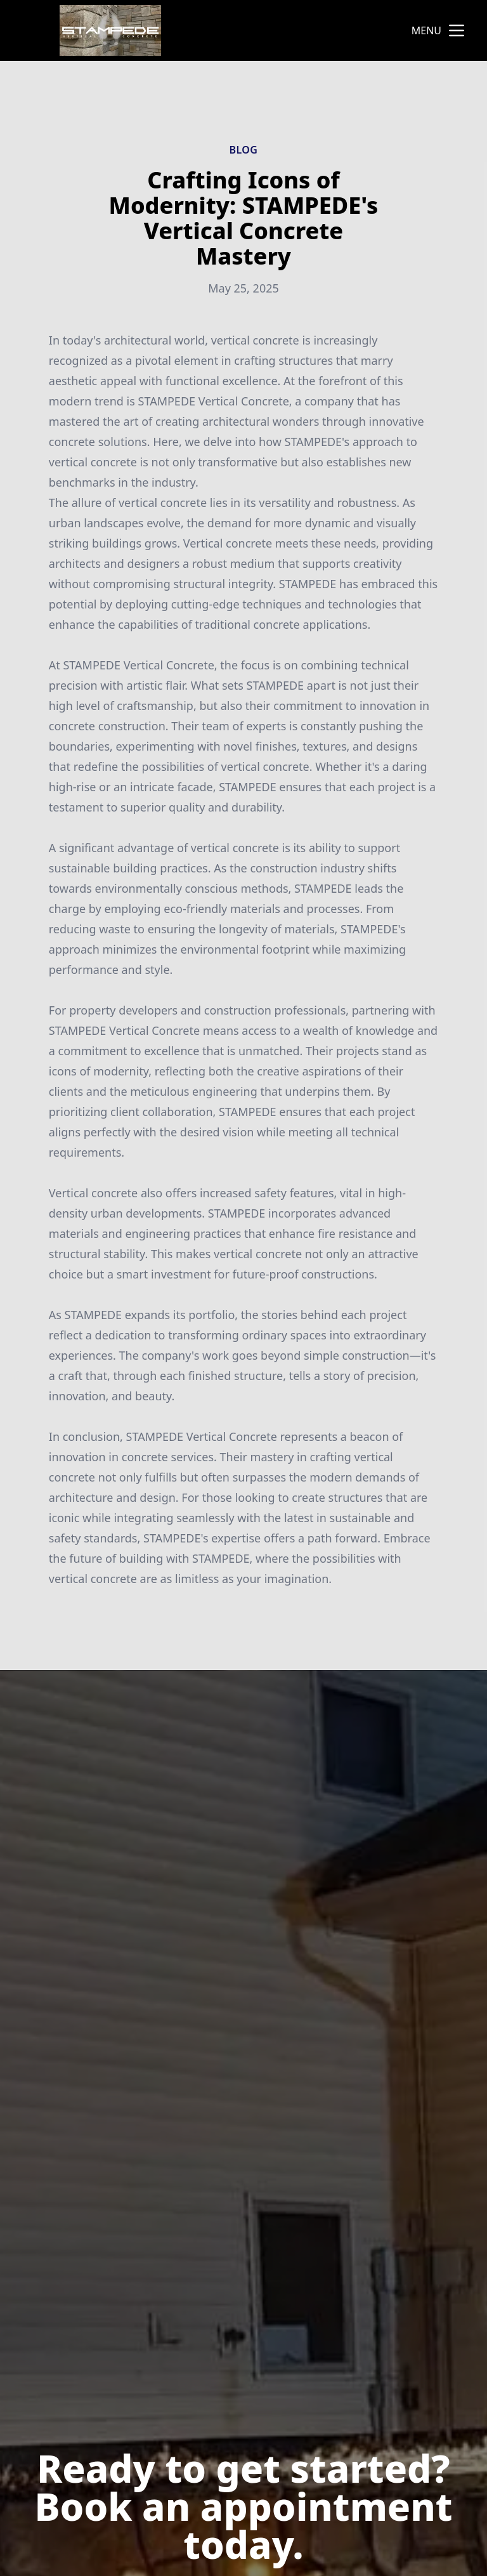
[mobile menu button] (456, 30)
